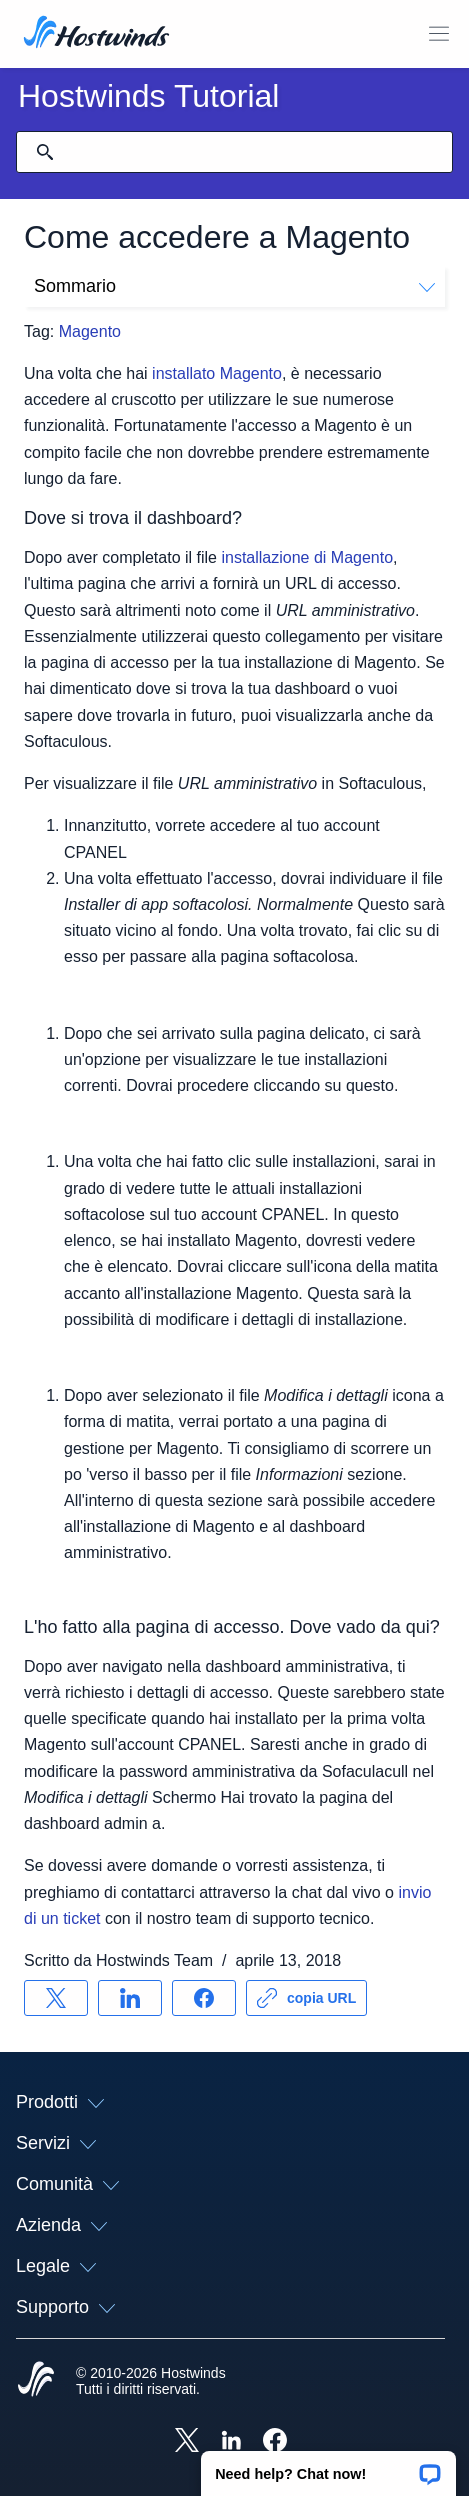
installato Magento (217, 373)
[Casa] (96, 34)
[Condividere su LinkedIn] (130, 1998)
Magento (90, 331)
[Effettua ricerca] (45, 152)
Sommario (234, 286)
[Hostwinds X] (187, 2442)
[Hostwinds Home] (36, 2381)
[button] (328, 2467)
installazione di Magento (307, 557)
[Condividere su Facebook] (204, 1998)
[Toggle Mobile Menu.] (439, 34)
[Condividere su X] (56, 1998)
